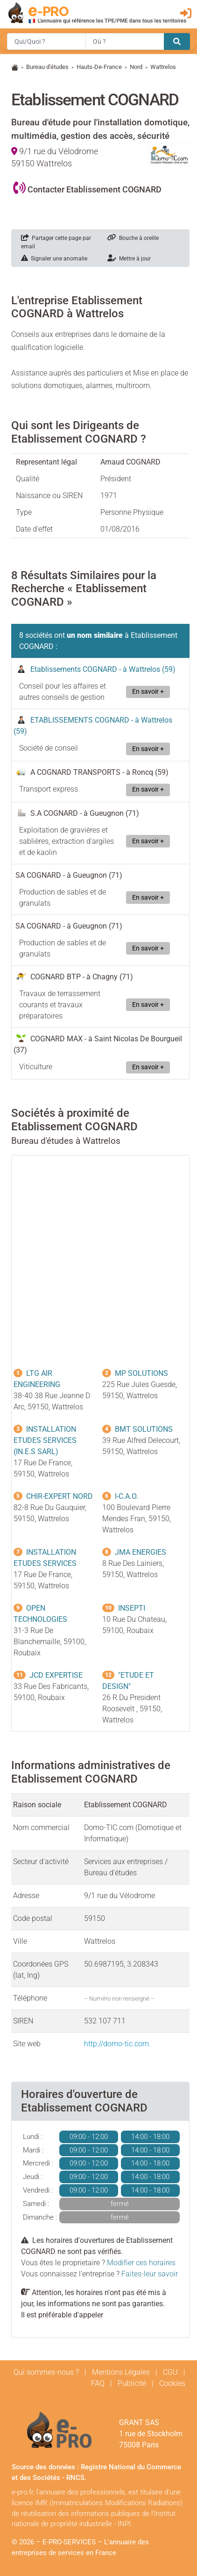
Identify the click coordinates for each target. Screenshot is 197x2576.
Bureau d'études (47, 66)
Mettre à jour (129, 258)
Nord (136, 66)
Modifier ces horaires (141, 2262)
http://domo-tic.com (116, 2043)
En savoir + (148, 692)
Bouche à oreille (133, 238)
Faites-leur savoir (149, 2273)
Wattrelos (163, 66)
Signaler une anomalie (54, 258)
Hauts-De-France (99, 66)
